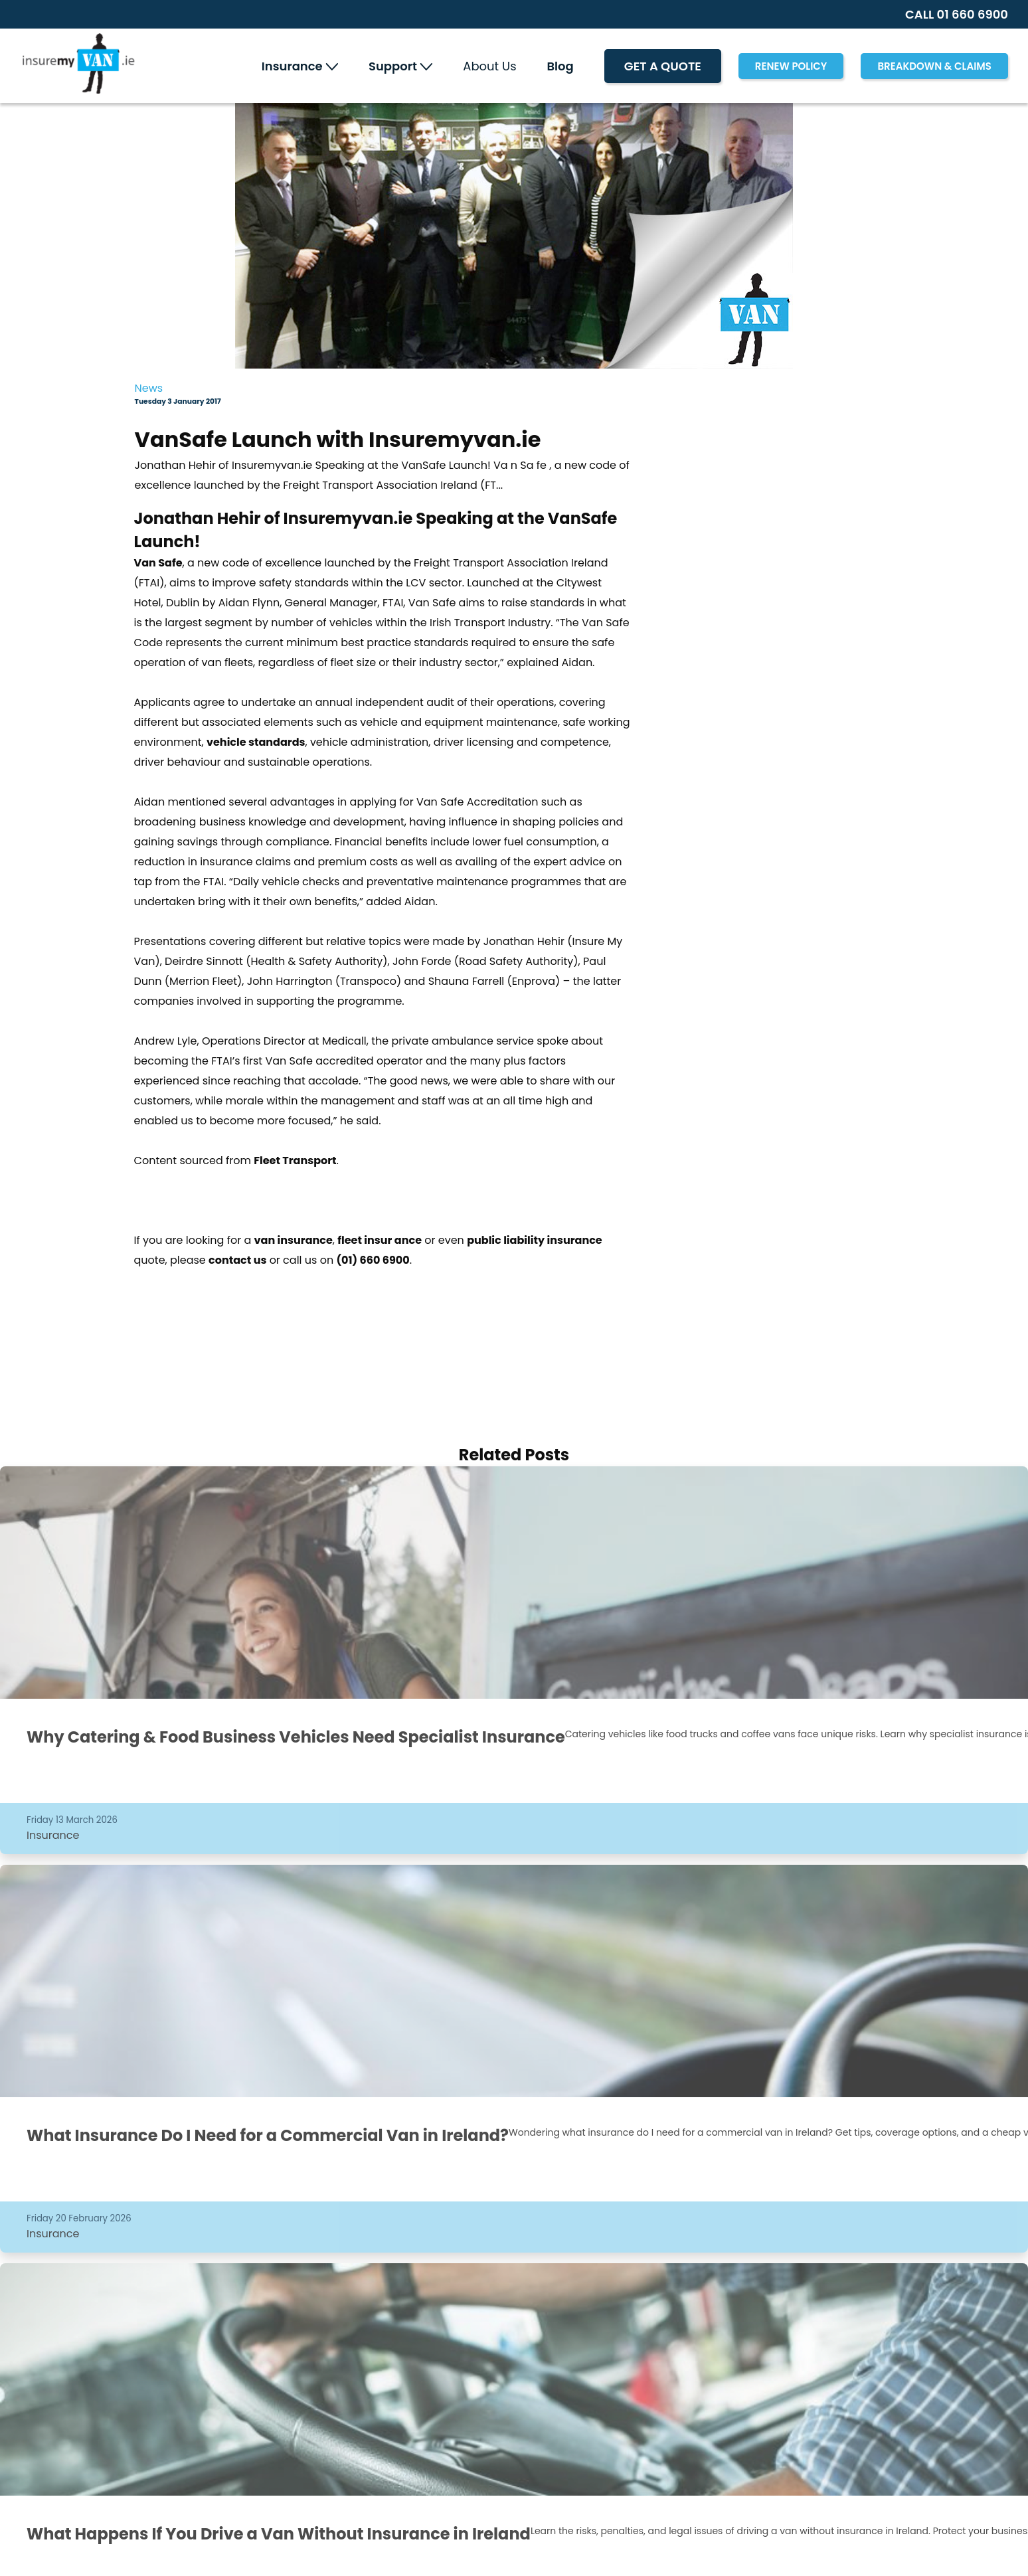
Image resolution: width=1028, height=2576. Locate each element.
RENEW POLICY (791, 66)
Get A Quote (662, 66)
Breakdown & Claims (934, 66)
